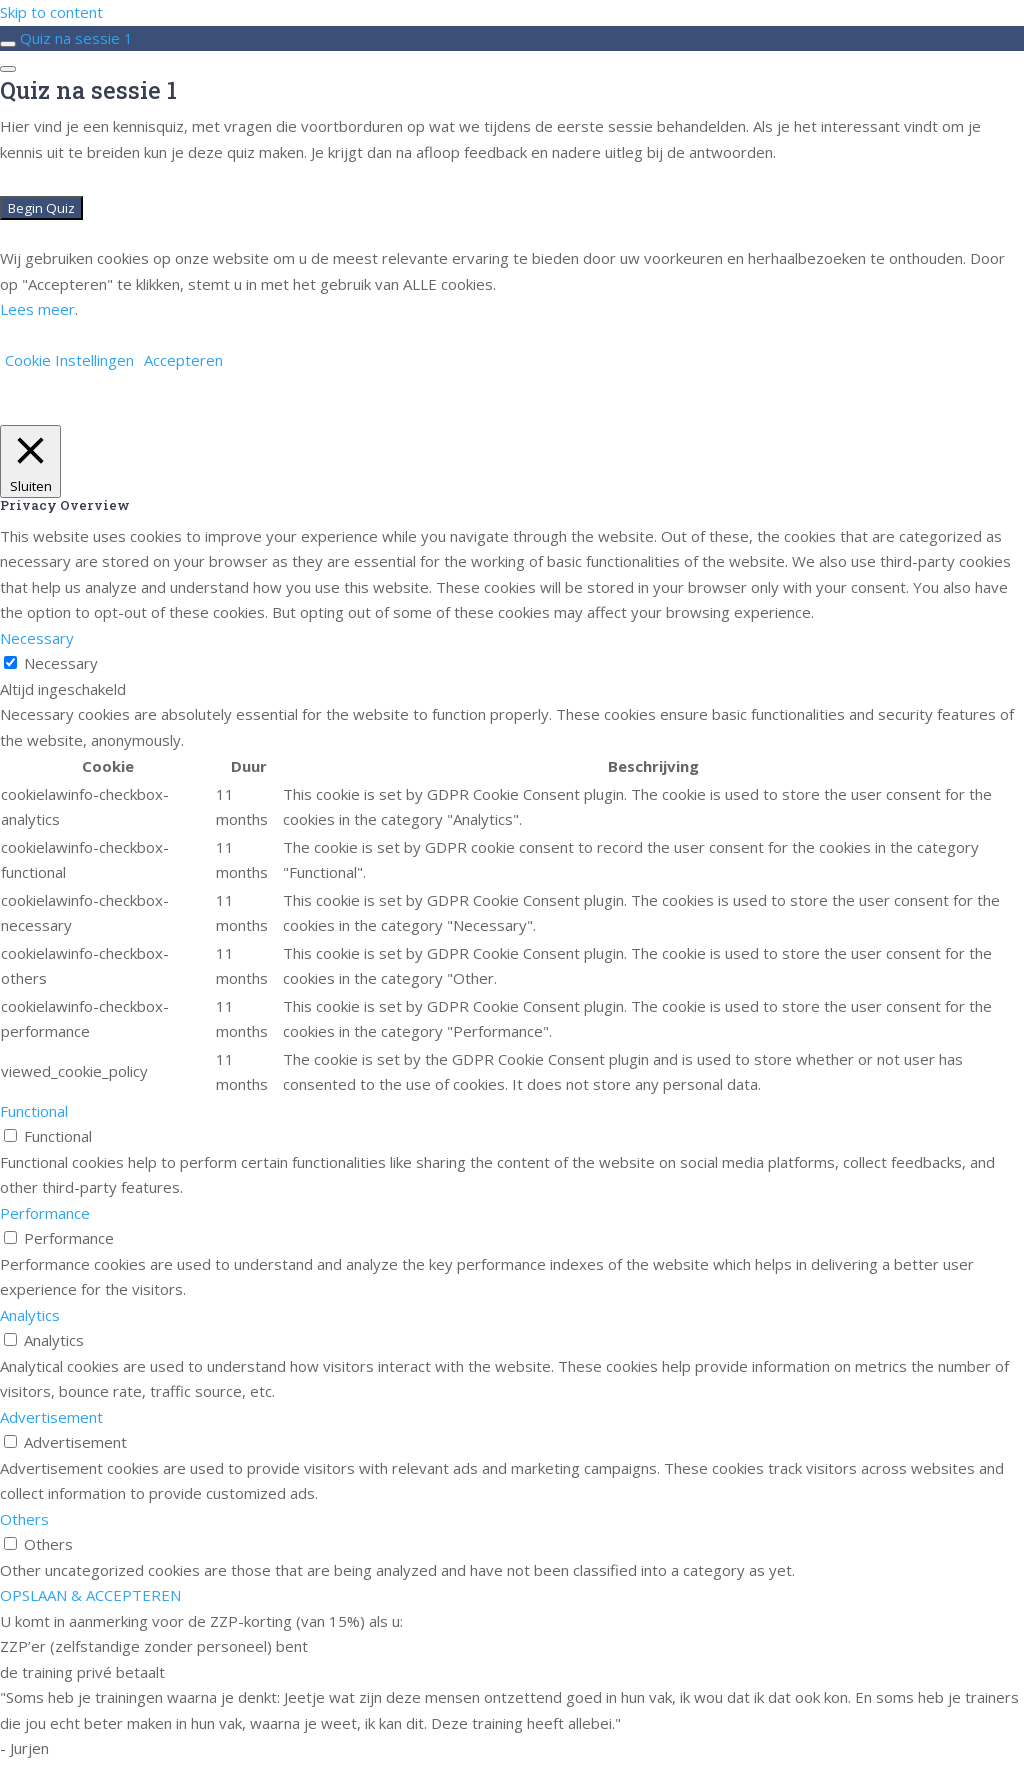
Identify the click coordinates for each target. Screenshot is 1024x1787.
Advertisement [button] (51, 1417)
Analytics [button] (30, 1315)
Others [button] (24, 1519)
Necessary (61, 663)
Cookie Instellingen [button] (69, 360)
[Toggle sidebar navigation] (8, 44)
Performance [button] (45, 1213)
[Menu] (8, 69)
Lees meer (37, 309)
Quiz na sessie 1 (76, 38)
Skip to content (51, 12)
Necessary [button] (37, 638)
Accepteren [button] (183, 360)
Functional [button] (34, 1111)
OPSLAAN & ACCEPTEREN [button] (90, 1595)
